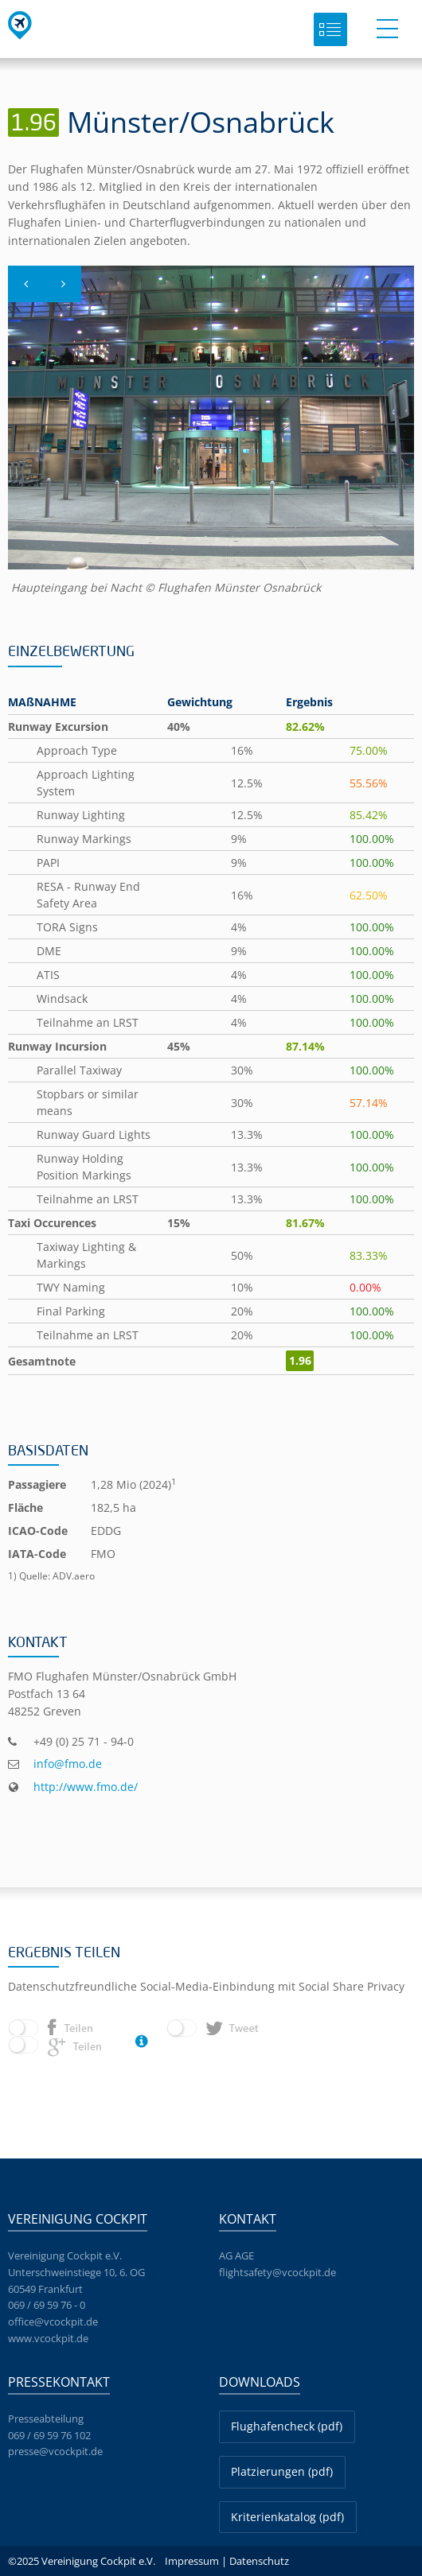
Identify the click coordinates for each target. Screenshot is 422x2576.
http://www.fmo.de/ (85, 1786)
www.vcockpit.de (48, 2338)
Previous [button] (26, 301)
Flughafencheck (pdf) (286, 2426)
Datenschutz (259, 2561)
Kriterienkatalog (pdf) (287, 2516)
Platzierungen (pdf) (282, 2471)
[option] (211, 431)
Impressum (192, 2561)
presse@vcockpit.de (55, 2451)
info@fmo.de (67, 1763)
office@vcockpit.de (53, 2321)
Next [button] (63, 301)
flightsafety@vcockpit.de (277, 2272)
